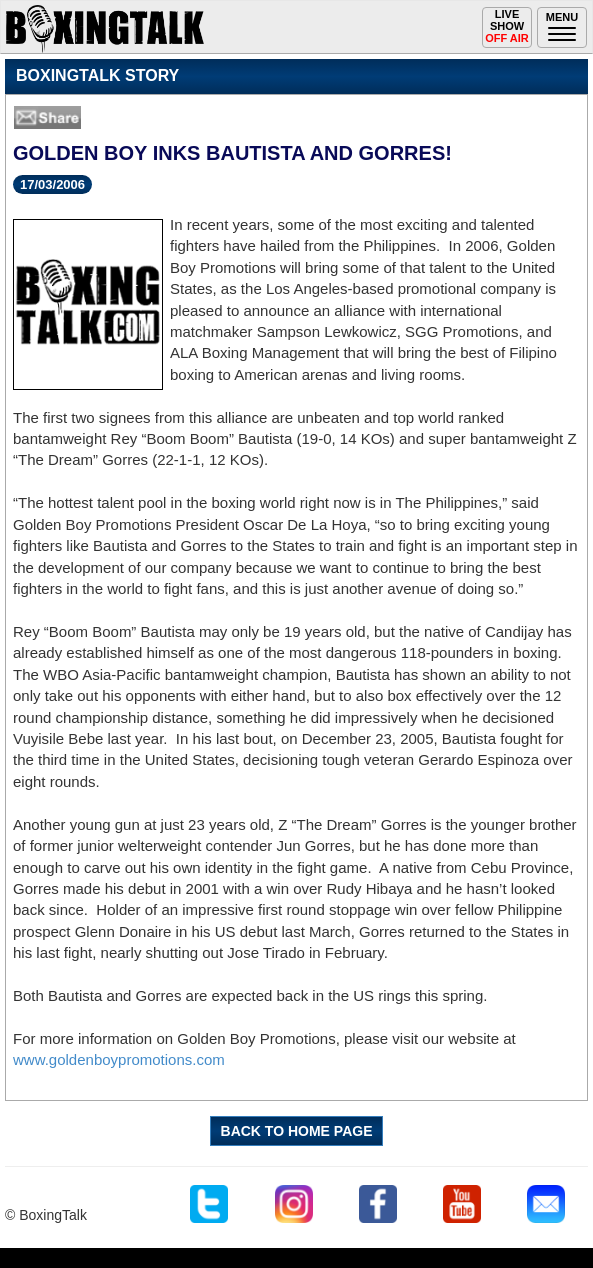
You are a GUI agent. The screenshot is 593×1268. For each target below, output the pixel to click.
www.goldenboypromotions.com (119, 1059)
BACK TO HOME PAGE (297, 1131)
